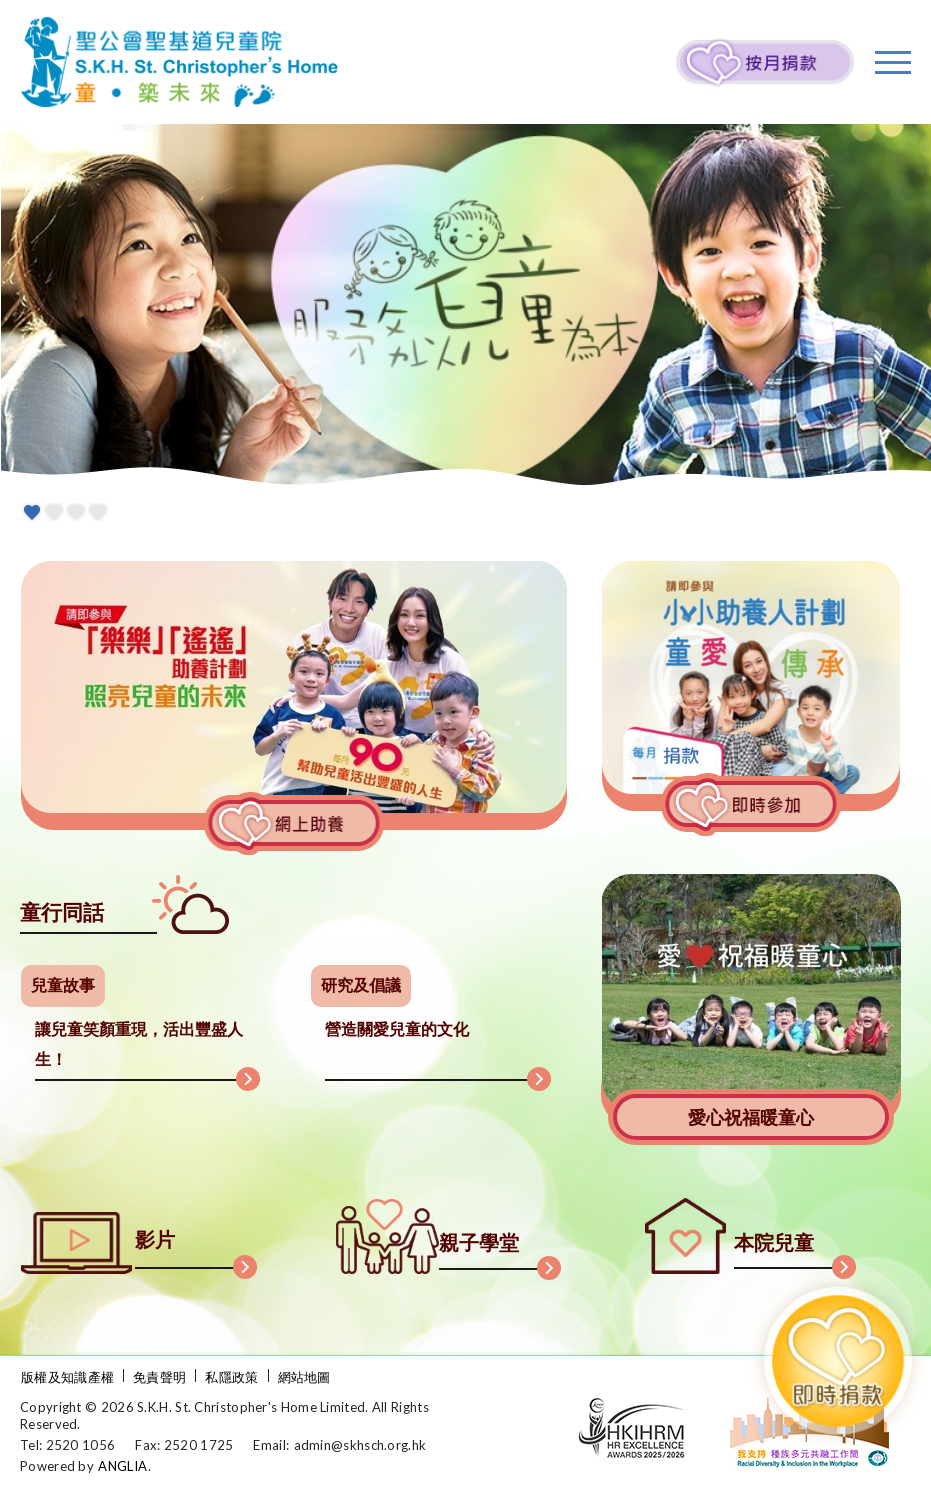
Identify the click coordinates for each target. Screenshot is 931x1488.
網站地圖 (304, 1377)
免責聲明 (159, 1377)
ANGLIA (122, 1466)
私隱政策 (231, 1377)
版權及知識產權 (67, 1377)
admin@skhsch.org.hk (360, 1445)
